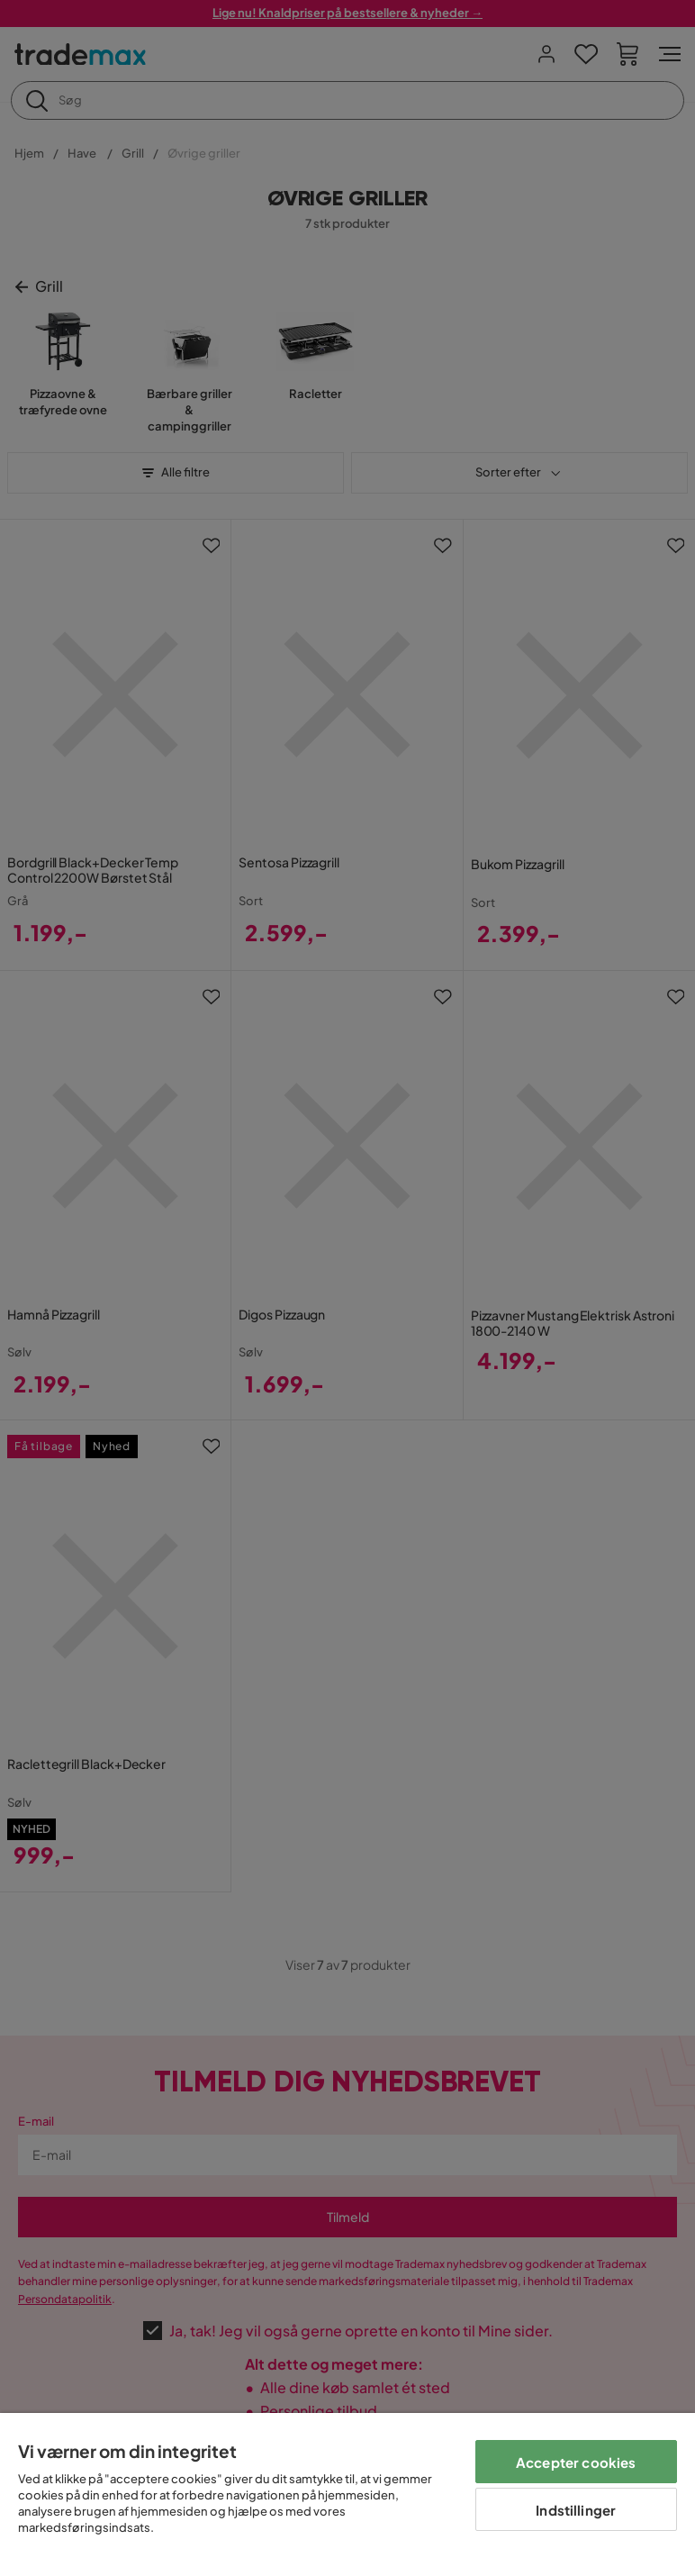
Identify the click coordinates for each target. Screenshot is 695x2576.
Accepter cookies (576, 2462)
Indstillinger (576, 2509)
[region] (347, 2494)
